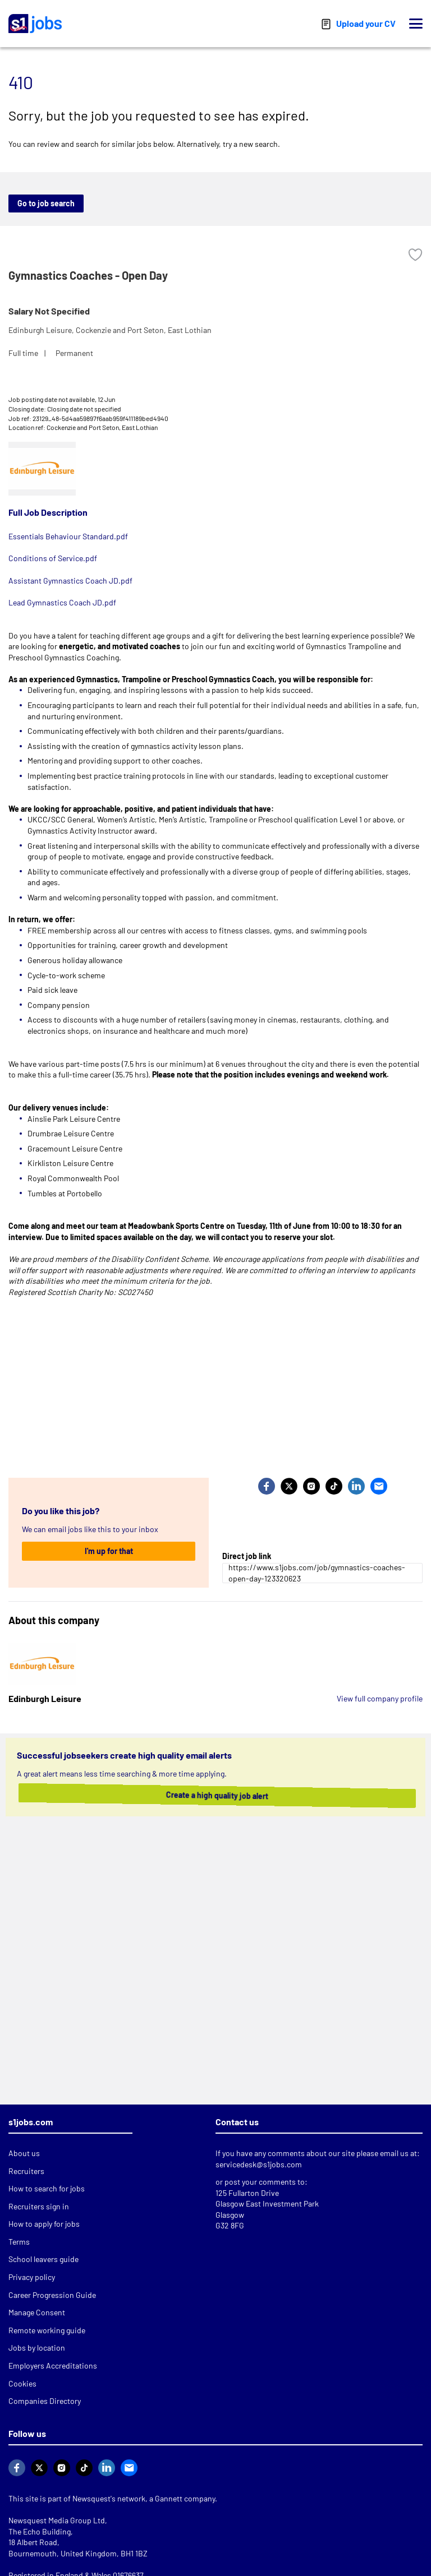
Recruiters (26, 2171)
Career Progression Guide (52, 2295)
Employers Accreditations (52, 2365)
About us (24, 2153)
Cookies (22, 2383)
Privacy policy (31, 2277)
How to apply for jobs (44, 2223)
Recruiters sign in (38, 2206)
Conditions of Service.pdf (52, 558)
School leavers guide (43, 2259)
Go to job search (46, 203)
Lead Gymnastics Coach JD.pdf (62, 602)
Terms (19, 2241)
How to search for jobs (46, 2188)
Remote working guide (46, 2330)
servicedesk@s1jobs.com (259, 2164)
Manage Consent (36, 2312)
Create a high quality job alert (214, 1794)
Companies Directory (44, 2401)
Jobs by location (36, 2347)
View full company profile (380, 1698)
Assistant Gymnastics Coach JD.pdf (70, 580)
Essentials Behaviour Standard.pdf (68, 536)
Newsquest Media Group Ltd (56, 2520)
